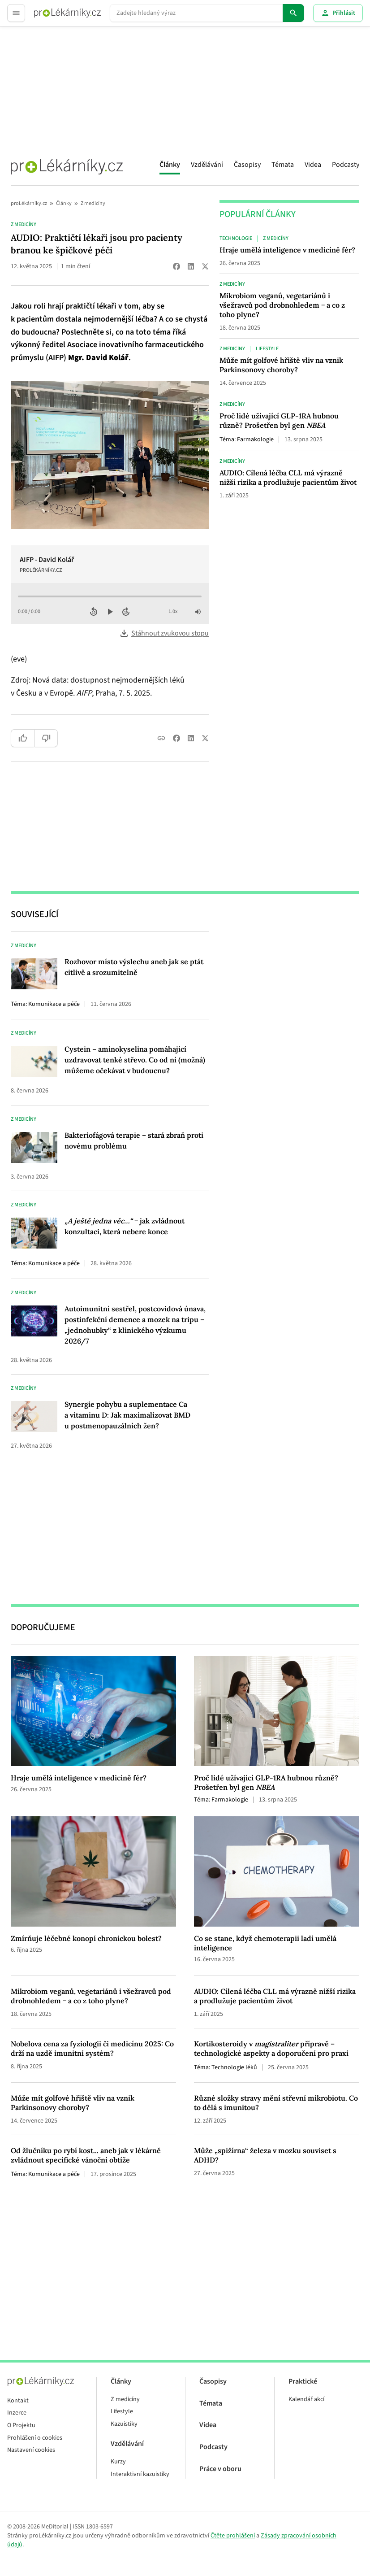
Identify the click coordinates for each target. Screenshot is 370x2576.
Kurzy (118, 2462)
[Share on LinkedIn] (190, 266)
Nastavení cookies (31, 2450)
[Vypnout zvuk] (198, 611)
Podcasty (345, 165)
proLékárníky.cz (29, 203)
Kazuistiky (124, 2424)
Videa (313, 165)
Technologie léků (234, 2067)
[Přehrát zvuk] (109, 611)
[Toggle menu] (16, 13)
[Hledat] (293, 13)
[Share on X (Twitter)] (205, 266)
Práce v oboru (220, 2469)
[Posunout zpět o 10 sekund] (93, 611)
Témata (282, 165)
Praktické (302, 2381)
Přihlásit (338, 13)
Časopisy (247, 165)
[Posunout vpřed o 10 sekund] (125, 611)
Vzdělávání (207, 165)
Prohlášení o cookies (34, 2438)
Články (169, 165)
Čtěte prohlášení (233, 2535)
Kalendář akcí (306, 2399)
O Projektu (21, 2425)
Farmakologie (255, 439)
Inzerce (16, 2413)
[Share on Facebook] (176, 266)
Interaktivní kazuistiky (140, 2474)
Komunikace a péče (54, 1004)
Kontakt (18, 2401)
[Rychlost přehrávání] (174, 611)
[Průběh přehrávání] (110, 596)
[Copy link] (161, 738)
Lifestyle (267, 349)
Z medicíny (93, 203)
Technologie (235, 238)
